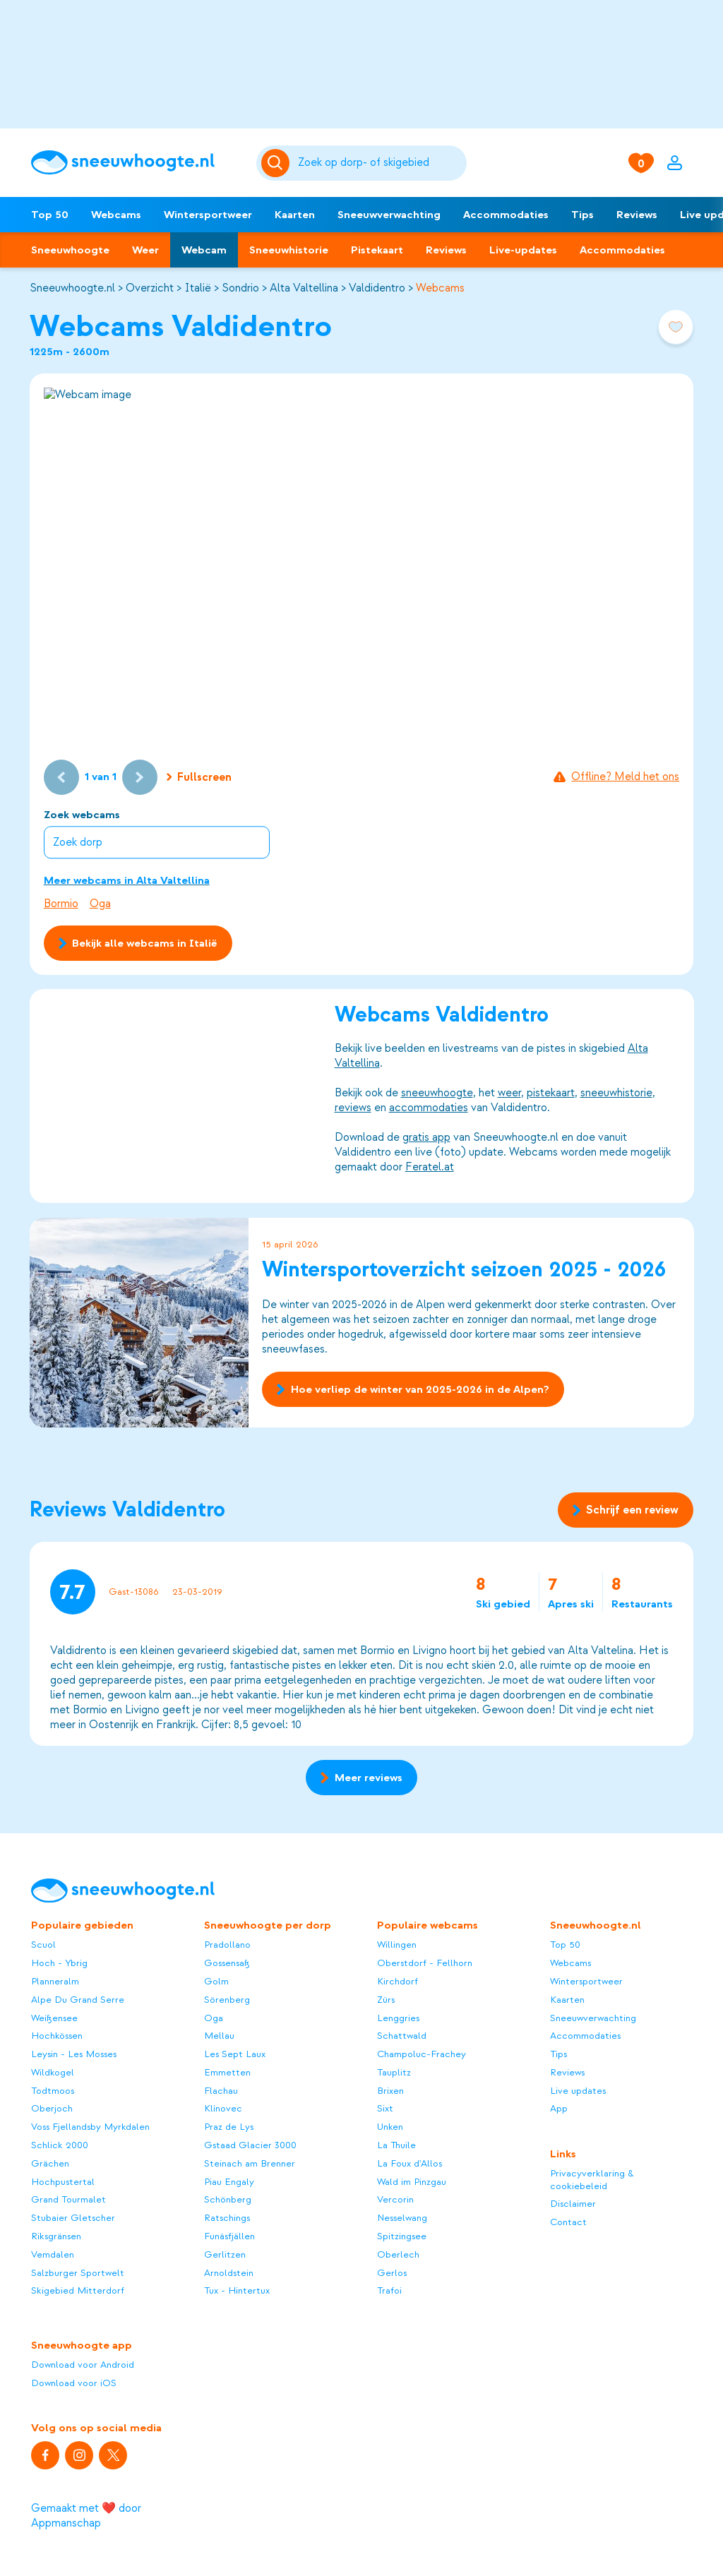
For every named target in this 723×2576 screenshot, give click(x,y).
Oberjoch (52, 2108)
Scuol (43, 1945)
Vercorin (395, 2199)
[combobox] (380, 163)
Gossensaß (227, 1963)
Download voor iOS (73, 2383)
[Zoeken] (380, 163)
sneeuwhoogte (436, 1093)
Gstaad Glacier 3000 (250, 2145)
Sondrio (240, 288)
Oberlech (398, 2254)
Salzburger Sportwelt (77, 2273)
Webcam (204, 250)
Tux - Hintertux (237, 2290)
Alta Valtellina (304, 288)
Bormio (61, 904)
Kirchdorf (397, 1981)
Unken (390, 2127)
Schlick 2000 (59, 2145)
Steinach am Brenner (249, 2163)
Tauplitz (394, 2072)
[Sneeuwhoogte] (136, 162)
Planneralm (55, 1981)
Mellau (219, 2036)
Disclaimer (573, 2204)
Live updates (578, 2091)
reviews (352, 1108)
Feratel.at (429, 1168)
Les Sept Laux (234, 2054)
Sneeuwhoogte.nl (72, 288)
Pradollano (227, 1945)
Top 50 (49, 215)
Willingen (397, 1945)
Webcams (116, 215)
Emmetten (227, 2072)
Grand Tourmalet (68, 2199)
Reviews (636, 215)
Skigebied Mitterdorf (77, 2290)
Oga (100, 904)
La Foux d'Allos (409, 2163)
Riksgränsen (56, 2236)
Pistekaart (377, 250)
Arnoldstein (228, 2273)
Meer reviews (361, 1778)
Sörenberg (227, 2000)
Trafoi (389, 2290)
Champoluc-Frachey (421, 2054)
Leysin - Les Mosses (73, 2054)
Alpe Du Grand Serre (77, 2000)
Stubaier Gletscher (73, 2218)
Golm (216, 1981)
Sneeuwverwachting (389, 215)
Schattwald (401, 2036)
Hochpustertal (63, 2182)
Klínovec (223, 2108)
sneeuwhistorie (616, 1093)
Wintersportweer (208, 215)
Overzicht (150, 288)
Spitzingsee (401, 2236)
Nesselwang (402, 2218)
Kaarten (295, 215)
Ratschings (227, 2218)
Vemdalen (52, 2254)
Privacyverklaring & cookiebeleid (592, 2179)
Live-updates (523, 250)
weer (508, 1093)
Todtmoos (52, 2091)
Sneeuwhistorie (288, 250)
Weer (145, 250)
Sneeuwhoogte (70, 250)
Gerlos (392, 2273)
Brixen (390, 2091)
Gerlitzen (225, 2254)
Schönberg (227, 2199)
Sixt (385, 2108)
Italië (197, 288)
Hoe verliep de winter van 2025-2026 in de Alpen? (413, 1389)
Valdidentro (377, 288)
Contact (568, 2222)
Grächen (50, 2163)
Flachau (221, 2091)
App (559, 2108)
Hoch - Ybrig (59, 1963)
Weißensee (54, 2018)
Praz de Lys (228, 2127)
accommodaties (427, 1108)
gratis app (426, 1138)
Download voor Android (82, 2365)
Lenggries (398, 2018)
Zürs (386, 2000)
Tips (582, 215)
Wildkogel (52, 2072)
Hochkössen (57, 2036)
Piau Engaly (229, 2182)
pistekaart (550, 1093)
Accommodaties (506, 215)
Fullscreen (199, 777)
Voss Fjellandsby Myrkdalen (90, 2127)
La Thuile (396, 2145)
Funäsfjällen (229, 2236)
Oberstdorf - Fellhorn (424, 1963)
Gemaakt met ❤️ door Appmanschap (86, 2515)
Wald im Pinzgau (411, 2182)
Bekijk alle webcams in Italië (138, 943)
